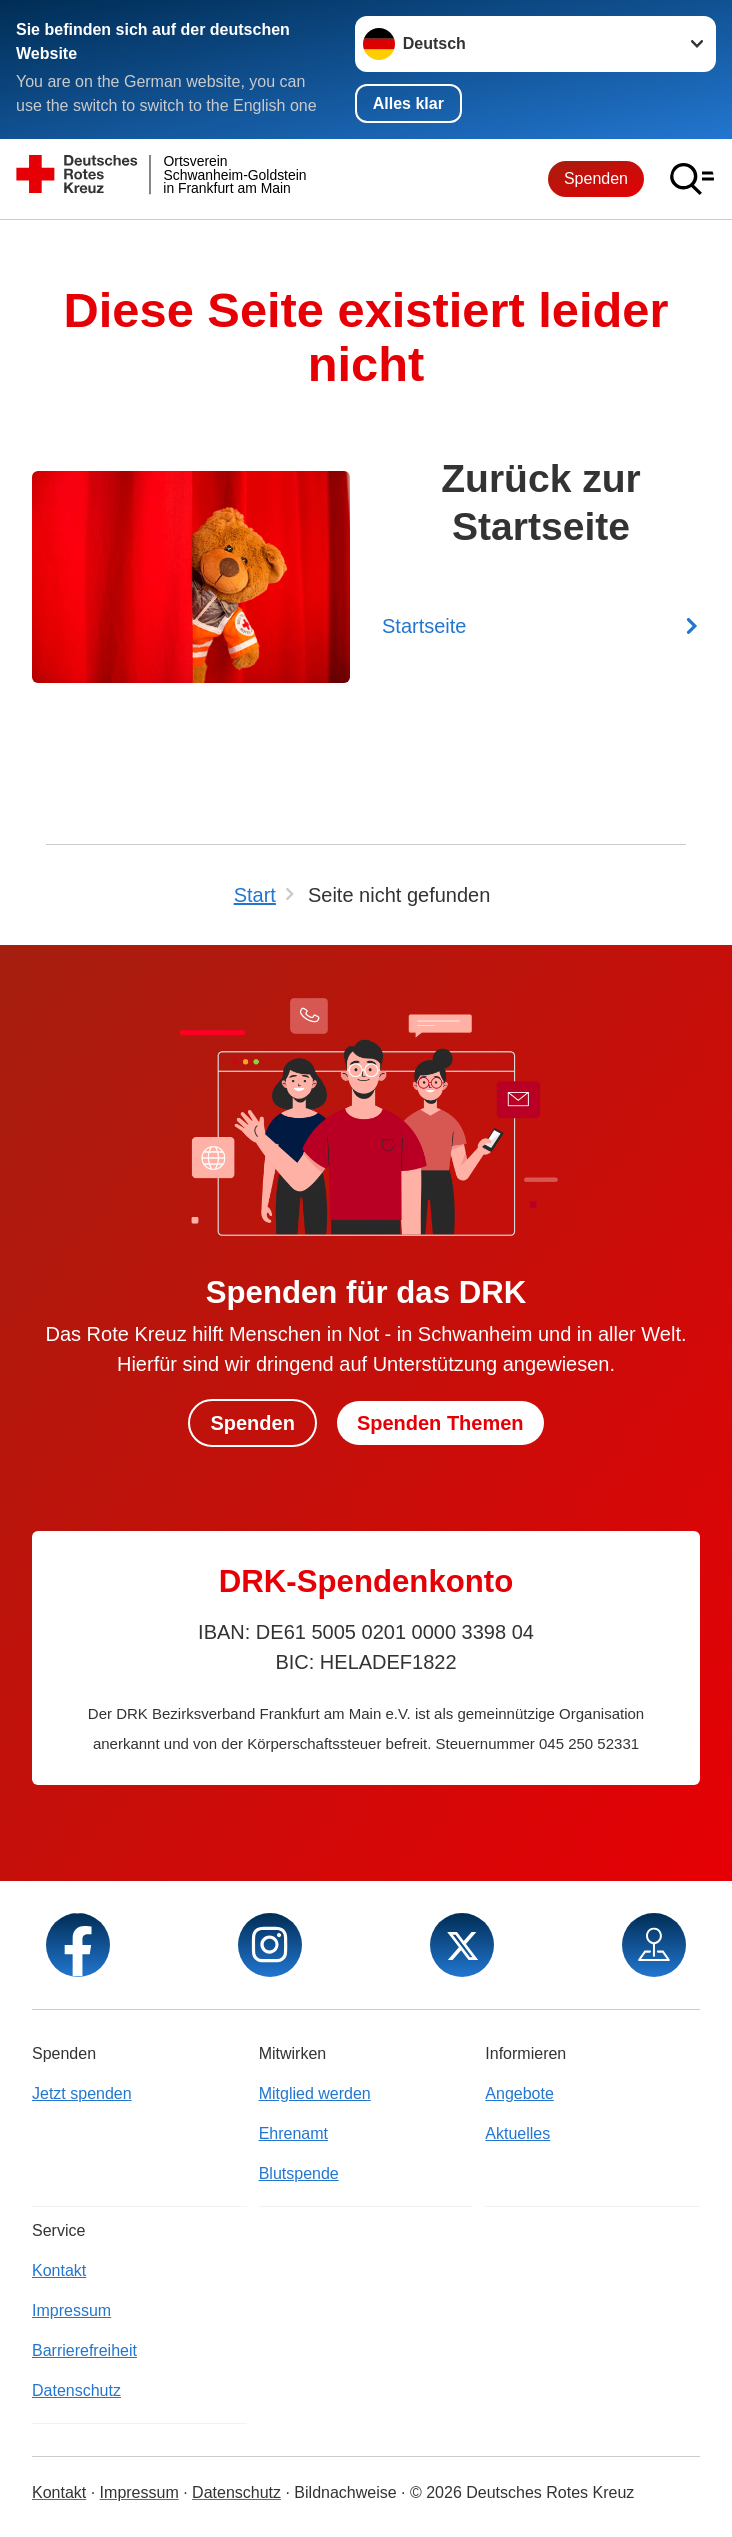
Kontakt (59, 2270)
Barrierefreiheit (84, 2350)
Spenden (596, 178)
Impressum (71, 2310)
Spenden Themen (440, 1423)
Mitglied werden (315, 2093)
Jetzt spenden (82, 2093)
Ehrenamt (293, 2133)
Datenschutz (76, 2390)
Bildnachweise (345, 2492)
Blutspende (299, 2173)
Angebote (519, 2093)
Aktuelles (517, 2133)
